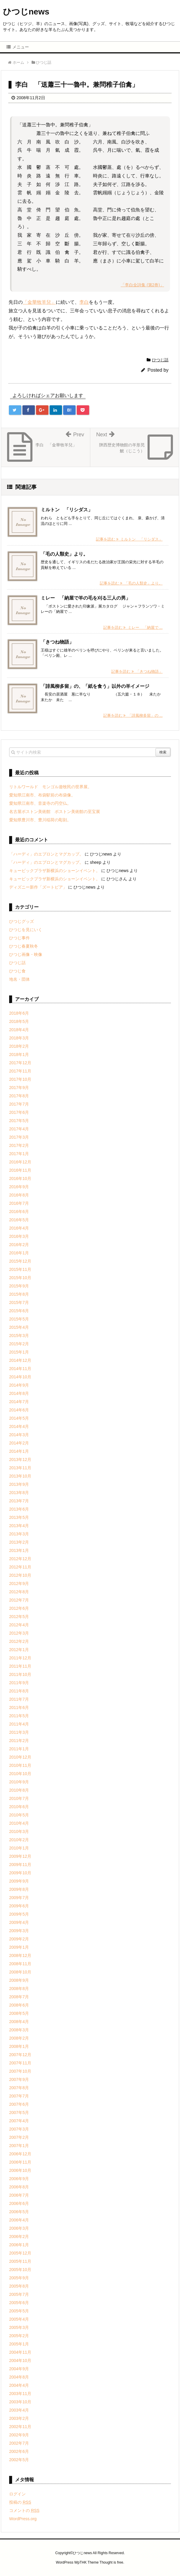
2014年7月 (19, 1401)
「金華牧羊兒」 (39, 302)
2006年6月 (19, 2203)
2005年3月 (19, 2327)
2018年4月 (19, 1029)
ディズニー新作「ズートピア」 (38, 887)
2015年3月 (19, 1335)
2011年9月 (19, 1682)
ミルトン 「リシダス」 (67, 509)
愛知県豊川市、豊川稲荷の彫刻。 (40, 819)
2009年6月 (19, 1906)
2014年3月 (19, 1434)
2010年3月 (19, 1831)
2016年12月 (20, 1162)
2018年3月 (19, 1038)
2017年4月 (19, 1129)
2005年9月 (19, 2277)
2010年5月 (19, 1815)
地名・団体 (19, 979)
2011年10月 (20, 1674)
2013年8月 (19, 1492)
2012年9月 (19, 1583)
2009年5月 (19, 1914)
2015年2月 (19, 1343)
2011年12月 (20, 1658)
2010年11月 (20, 1765)
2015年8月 (19, 1294)
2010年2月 (19, 1839)
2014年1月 (19, 1451)
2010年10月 (20, 1773)
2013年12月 (20, 1459)
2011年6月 (19, 1707)
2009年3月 (19, 1930)
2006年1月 (19, 2244)
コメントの (24, 2510)
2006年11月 (20, 2162)
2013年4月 (19, 1525)
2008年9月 (19, 1980)
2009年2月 (19, 1939)
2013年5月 (19, 1517)
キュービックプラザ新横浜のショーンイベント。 (54, 870)
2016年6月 (19, 1211)
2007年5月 (19, 2112)
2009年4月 (19, 1922)
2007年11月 (20, 2063)
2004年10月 (20, 2360)
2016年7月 (19, 1203)
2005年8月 (19, 2286)
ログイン (17, 2494)
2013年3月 (19, 1534)
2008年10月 (20, 1972)
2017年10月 (20, 1079)
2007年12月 (20, 2054)
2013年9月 (19, 1484)
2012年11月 (20, 1567)
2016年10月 (20, 1178)
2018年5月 (19, 1021)
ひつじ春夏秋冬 (23, 946)
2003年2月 (19, 2418)
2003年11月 (20, 2393)
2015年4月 (19, 1327)
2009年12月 (20, 1856)
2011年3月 (19, 1732)
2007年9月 (19, 2079)
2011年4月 (19, 1724)
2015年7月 (19, 1302)
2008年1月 (19, 2046)
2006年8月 (19, 2187)
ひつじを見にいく (25, 929)
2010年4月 (19, 1823)
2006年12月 (20, 2153)
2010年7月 (19, 1798)
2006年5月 (19, 2211)
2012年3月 (19, 1633)
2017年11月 (20, 1071)
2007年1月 (19, 2145)
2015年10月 (20, 1277)
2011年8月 (19, 1691)
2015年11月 (20, 1269)
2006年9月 (19, 2178)
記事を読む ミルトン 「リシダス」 (129, 539)
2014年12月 (20, 1360)
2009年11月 (20, 1864)
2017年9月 (19, 1087)
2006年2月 (19, 2236)
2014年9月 (19, 1385)
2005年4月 (19, 2319)
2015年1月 (19, 1352)
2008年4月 (19, 2021)
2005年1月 (19, 2344)
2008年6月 (19, 2005)
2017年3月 (19, 1137)
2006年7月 (19, 2195)
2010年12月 (20, 1757)
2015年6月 (19, 1310)
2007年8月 (19, 2087)
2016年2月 (19, 1244)
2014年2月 (19, 1443)
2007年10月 (20, 2071)
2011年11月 (20, 1666)
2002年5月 (19, 2459)
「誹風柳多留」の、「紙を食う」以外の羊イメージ (95, 686)
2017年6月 (19, 1112)
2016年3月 (19, 1236)
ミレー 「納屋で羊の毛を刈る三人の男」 (85, 597)
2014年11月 (20, 1368)
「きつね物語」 (57, 641)
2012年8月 (19, 1591)
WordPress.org (23, 2518)
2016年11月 (20, 1170)
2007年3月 (19, 2129)
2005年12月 (20, 2253)
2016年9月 (19, 1186)
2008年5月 (19, 2013)
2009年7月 (19, 1897)
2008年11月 (20, 1963)
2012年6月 (19, 1608)
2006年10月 (20, 2170)
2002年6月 (19, 2451)
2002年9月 (19, 2435)
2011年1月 (19, 1748)
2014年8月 (19, 1393)
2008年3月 (19, 2030)
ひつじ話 (160, 359)
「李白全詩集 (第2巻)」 (142, 285)
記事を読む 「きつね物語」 (137, 671)
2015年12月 (20, 1261)
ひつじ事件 (19, 938)
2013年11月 (20, 1467)
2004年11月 (20, 2352)
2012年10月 (20, 1575)
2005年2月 (19, 2335)
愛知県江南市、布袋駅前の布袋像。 (42, 795)
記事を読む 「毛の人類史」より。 (131, 583)
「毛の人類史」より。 (64, 553)
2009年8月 (19, 1889)
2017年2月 (19, 1145)
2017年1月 (19, 1153)
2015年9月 (19, 1286)
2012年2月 (19, 1641)
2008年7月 (19, 1996)
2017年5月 (19, 1120)
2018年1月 (19, 1054)
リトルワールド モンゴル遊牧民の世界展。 (50, 786)
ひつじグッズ (21, 921)
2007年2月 (19, 2137)
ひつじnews (26, 11)
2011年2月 (19, 1740)
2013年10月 (20, 1476)
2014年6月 (19, 1410)
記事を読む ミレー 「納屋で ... (133, 627)
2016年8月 (19, 1195)
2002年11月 (20, 2426)
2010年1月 (19, 1848)
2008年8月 (19, 1988)
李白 (84, 302)
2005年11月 (20, 2261)
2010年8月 (19, 1790)
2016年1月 (19, 1253)
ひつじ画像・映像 (25, 954)
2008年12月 (20, 1955)
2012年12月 (20, 1558)
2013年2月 (19, 1542)
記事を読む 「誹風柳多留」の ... (133, 715)
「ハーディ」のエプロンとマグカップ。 (46, 854)
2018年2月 (19, 1046)
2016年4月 (19, 1228)
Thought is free (111, 2562)
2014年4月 (19, 1426)
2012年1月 (19, 1649)
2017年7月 (19, 1104)
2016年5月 (19, 1219)
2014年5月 (19, 1418)
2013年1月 (19, 1550)
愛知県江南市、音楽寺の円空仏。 (40, 803)
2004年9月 (19, 2368)
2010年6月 (19, 1806)
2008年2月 (19, 2038)
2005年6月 (19, 2302)
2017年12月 (20, 1062)
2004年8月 (19, 2377)
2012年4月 (19, 1624)
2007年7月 (19, 2096)
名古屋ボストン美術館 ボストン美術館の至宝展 (54, 811)
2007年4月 (19, 2120)
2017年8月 (19, 1095)
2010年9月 (19, 1782)
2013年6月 (19, 1509)
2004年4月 (19, 2385)
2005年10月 (20, 2269)
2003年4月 (19, 2410)
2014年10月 (20, 1376)
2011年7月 (19, 1699)
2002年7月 (19, 2443)
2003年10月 (20, 2401)
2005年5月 (19, 2311)
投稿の (20, 2502)
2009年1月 (19, 1947)
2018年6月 (19, 1013)
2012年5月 (19, 1616)
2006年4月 (19, 2220)
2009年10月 (20, 1872)
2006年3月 (19, 2228)
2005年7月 (19, 2294)
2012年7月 (19, 1600)
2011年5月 (19, 1715)
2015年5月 (19, 1319)
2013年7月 (19, 1500)
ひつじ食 (17, 971)
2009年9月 (19, 1881)
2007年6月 (19, 2104)
